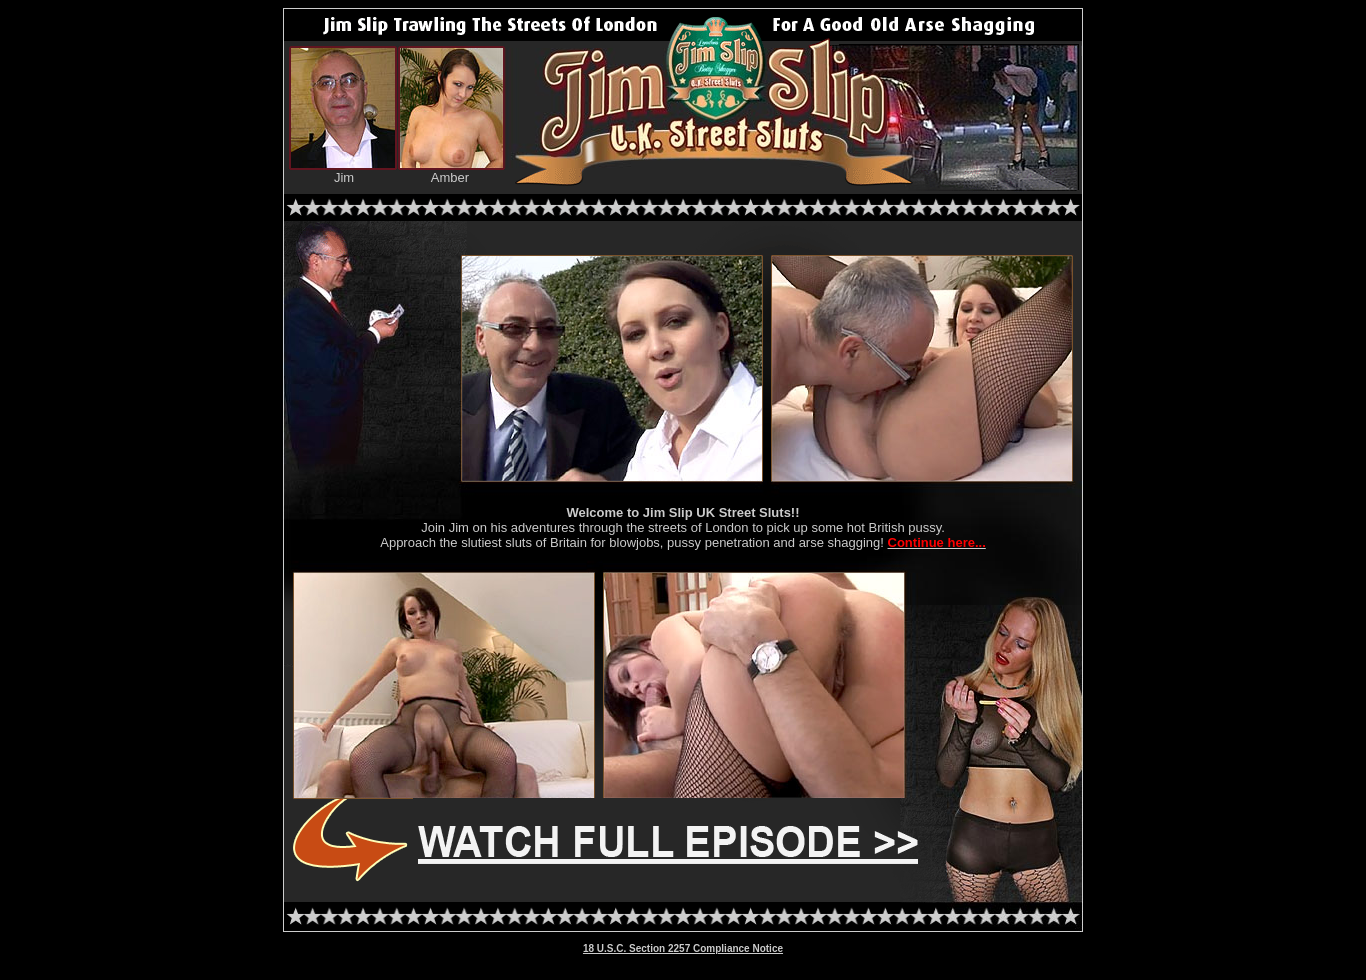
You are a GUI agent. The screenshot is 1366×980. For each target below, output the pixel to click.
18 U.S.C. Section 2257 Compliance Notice (683, 948)
